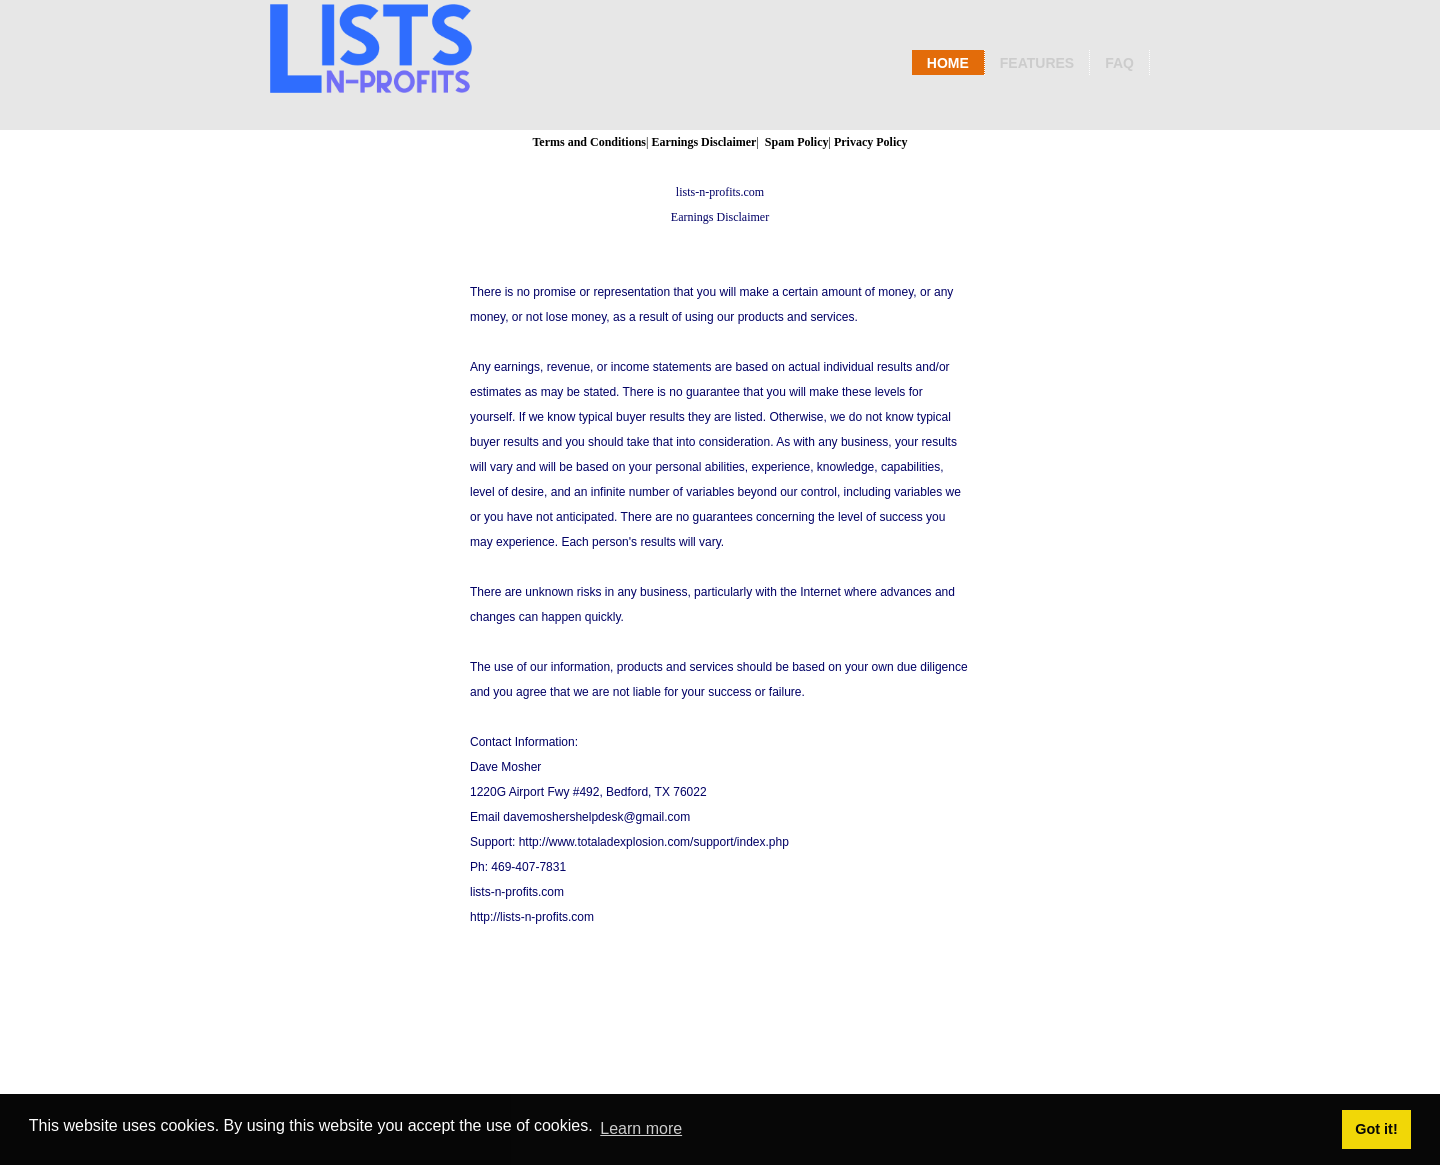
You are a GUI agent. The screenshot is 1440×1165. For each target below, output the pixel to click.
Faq (1119, 63)
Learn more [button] (641, 1128)
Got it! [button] (1376, 1129)
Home (948, 63)
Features (1037, 63)
